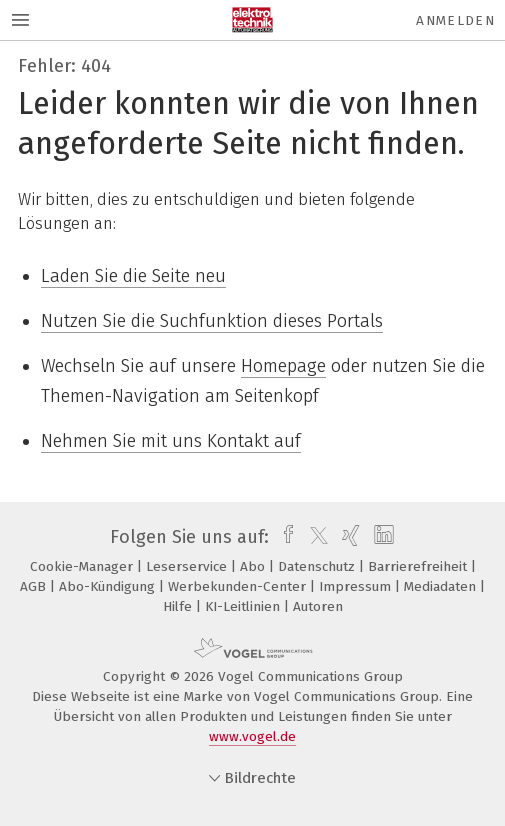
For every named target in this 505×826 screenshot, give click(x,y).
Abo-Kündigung (109, 586)
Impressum (357, 586)
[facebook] (283, 537)
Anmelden (455, 20)
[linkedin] (381, 537)
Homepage (283, 366)
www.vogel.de (252, 736)
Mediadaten (442, 586)
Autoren (318, 606)
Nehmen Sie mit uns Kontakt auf (171, 441)
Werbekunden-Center (239, 586)
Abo (254, 566)
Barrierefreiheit (419, 566)
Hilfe (179, 606)
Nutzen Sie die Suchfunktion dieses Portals (212, 321)
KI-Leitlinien (244, 606)
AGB (35, 586)
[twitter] (314, 537)
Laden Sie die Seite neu (133, 276)
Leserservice (188, 566)
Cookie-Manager (83, 566)
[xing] (348, 537)
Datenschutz (318, 566)
